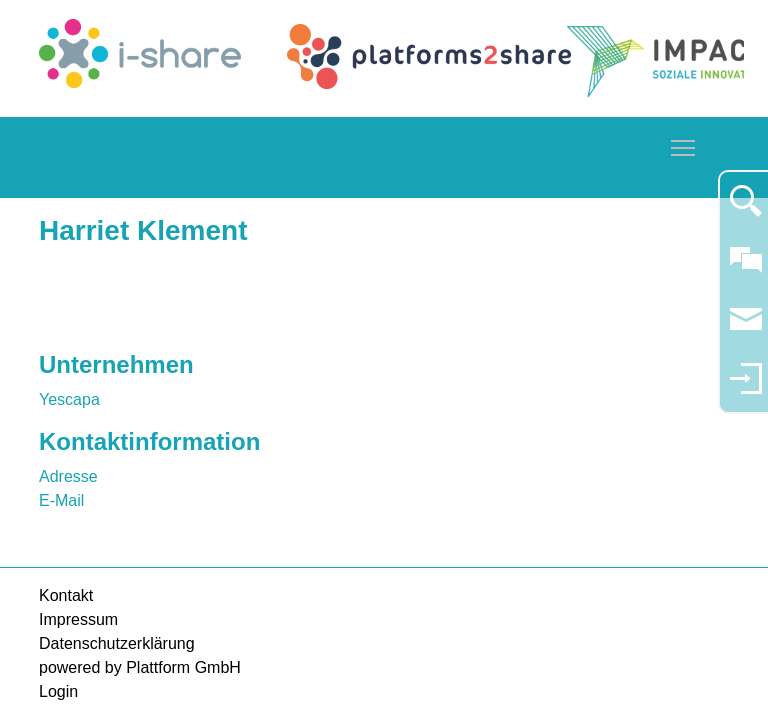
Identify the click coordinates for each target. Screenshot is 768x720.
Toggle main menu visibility (684, 144)
